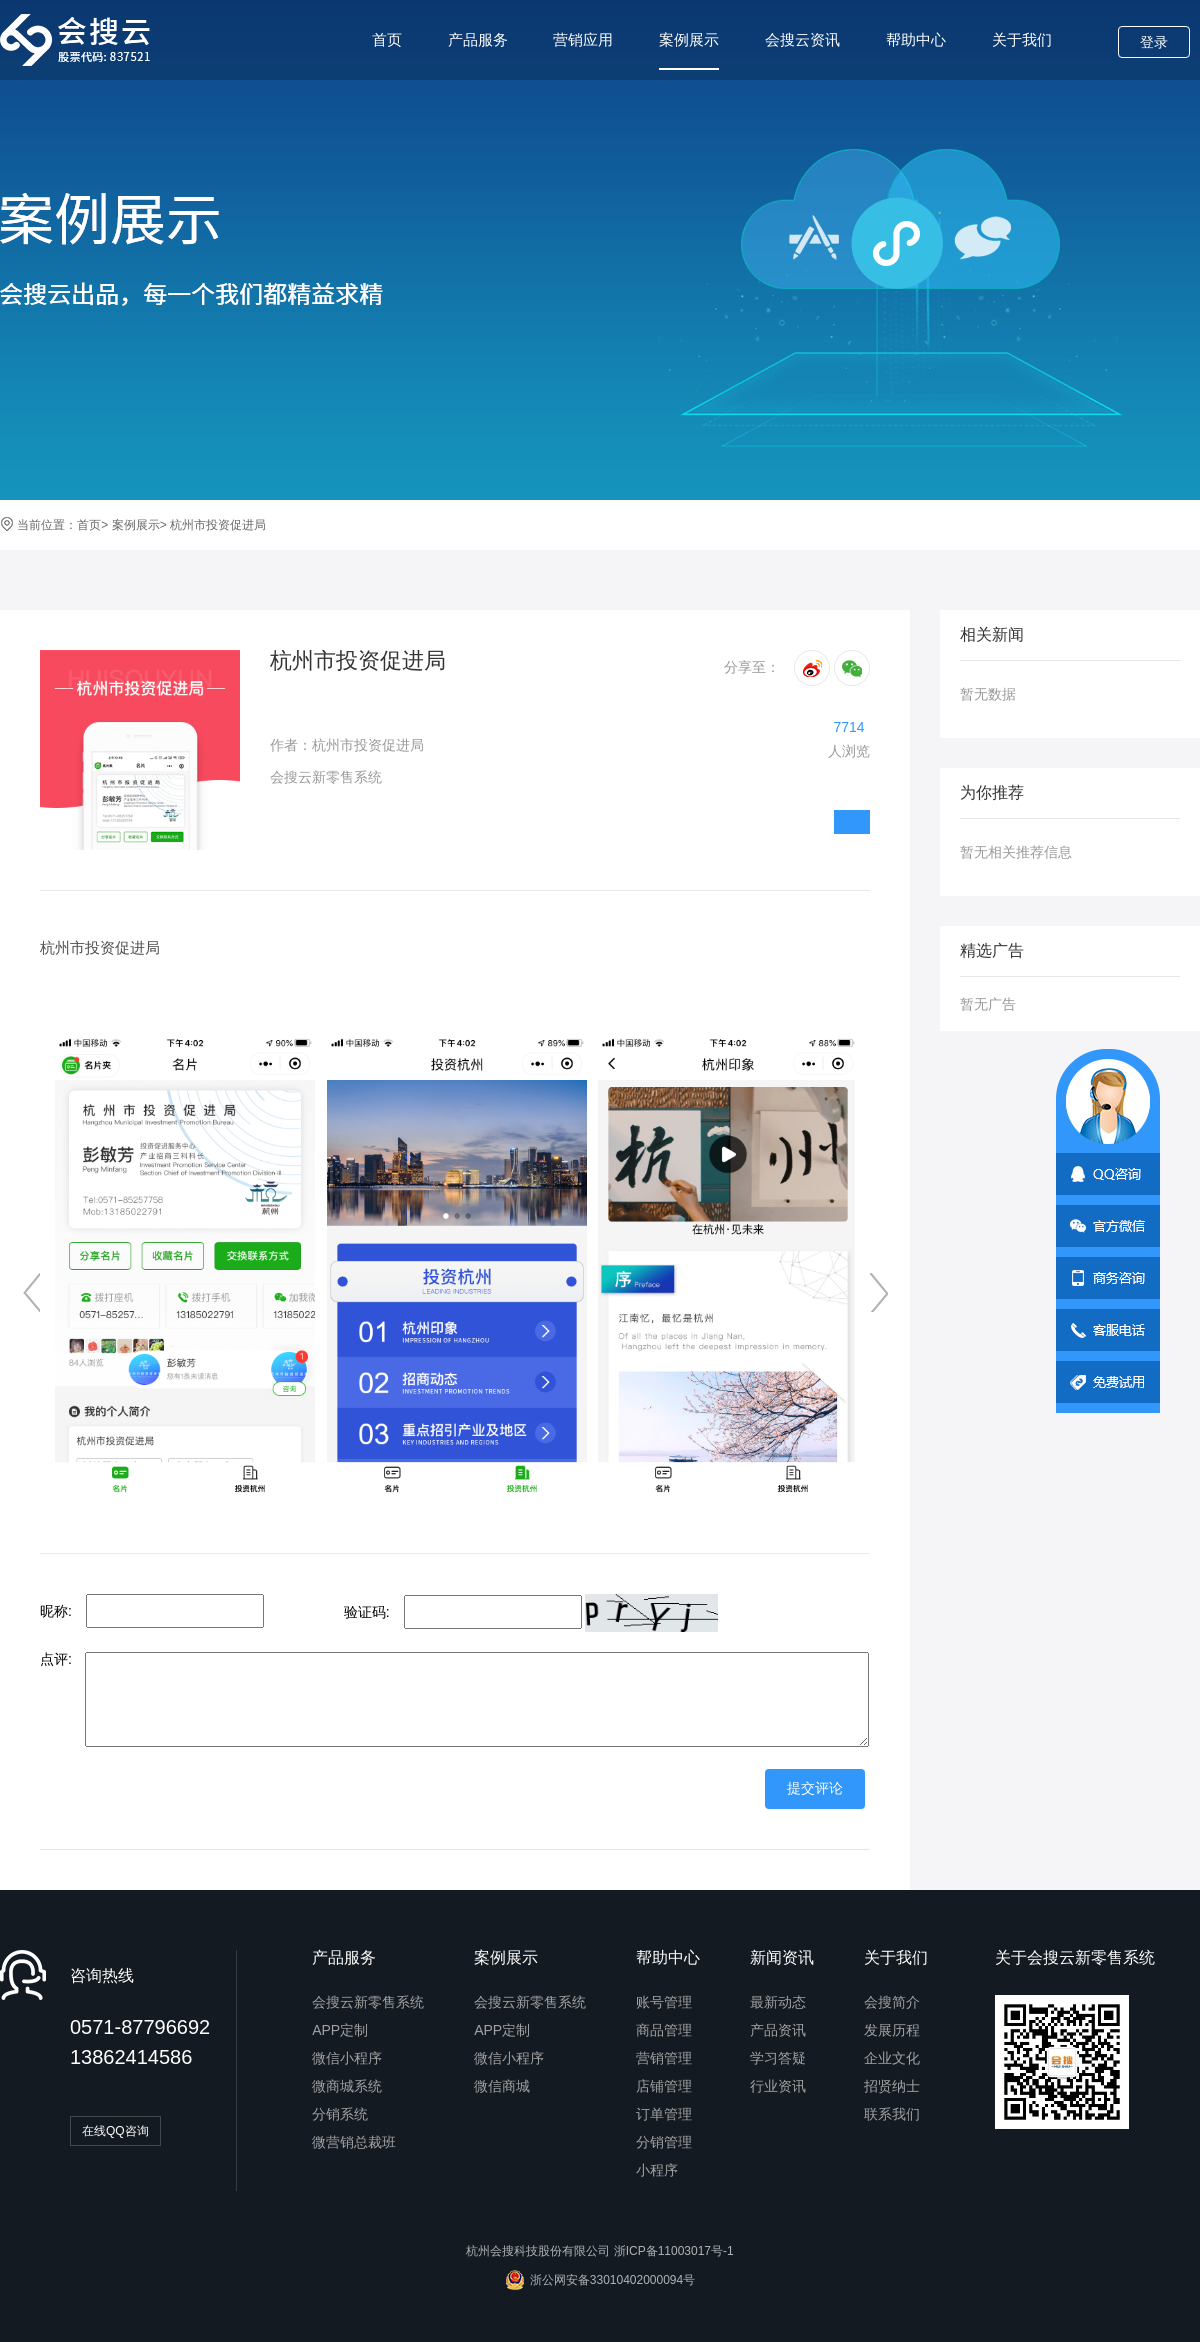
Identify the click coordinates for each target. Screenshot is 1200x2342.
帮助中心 (916, 39)
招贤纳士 (892, 2086)
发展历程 (892, 2030)
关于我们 (1022, 39)
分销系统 (340, 2114)
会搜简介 (892, 2002)
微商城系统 (347, 2086)
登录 (1154, 42)
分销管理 (664, 2142)
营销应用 (583, 39)
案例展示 (689, 50)
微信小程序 (347, 2058)
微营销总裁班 (354, 2142)
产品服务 (478, 39)
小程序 (657, 2170)
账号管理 (664, 2002)
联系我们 (892, 2114)
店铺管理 (664, 2086)
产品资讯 (778, 2030)
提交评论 (815, 1788)
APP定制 (340, 2030)
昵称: (56, 1611)
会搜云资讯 (802, 39)
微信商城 (502, 2086)
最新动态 (778, 2002)
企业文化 (892, 2058)
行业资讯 (778, 2086)
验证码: (367, 1612)
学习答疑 (778, 2058)
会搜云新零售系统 (368, 2002)
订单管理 (664, 2114)
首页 (387, 39)
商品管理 (664, 2030)
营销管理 (664, 2058)
